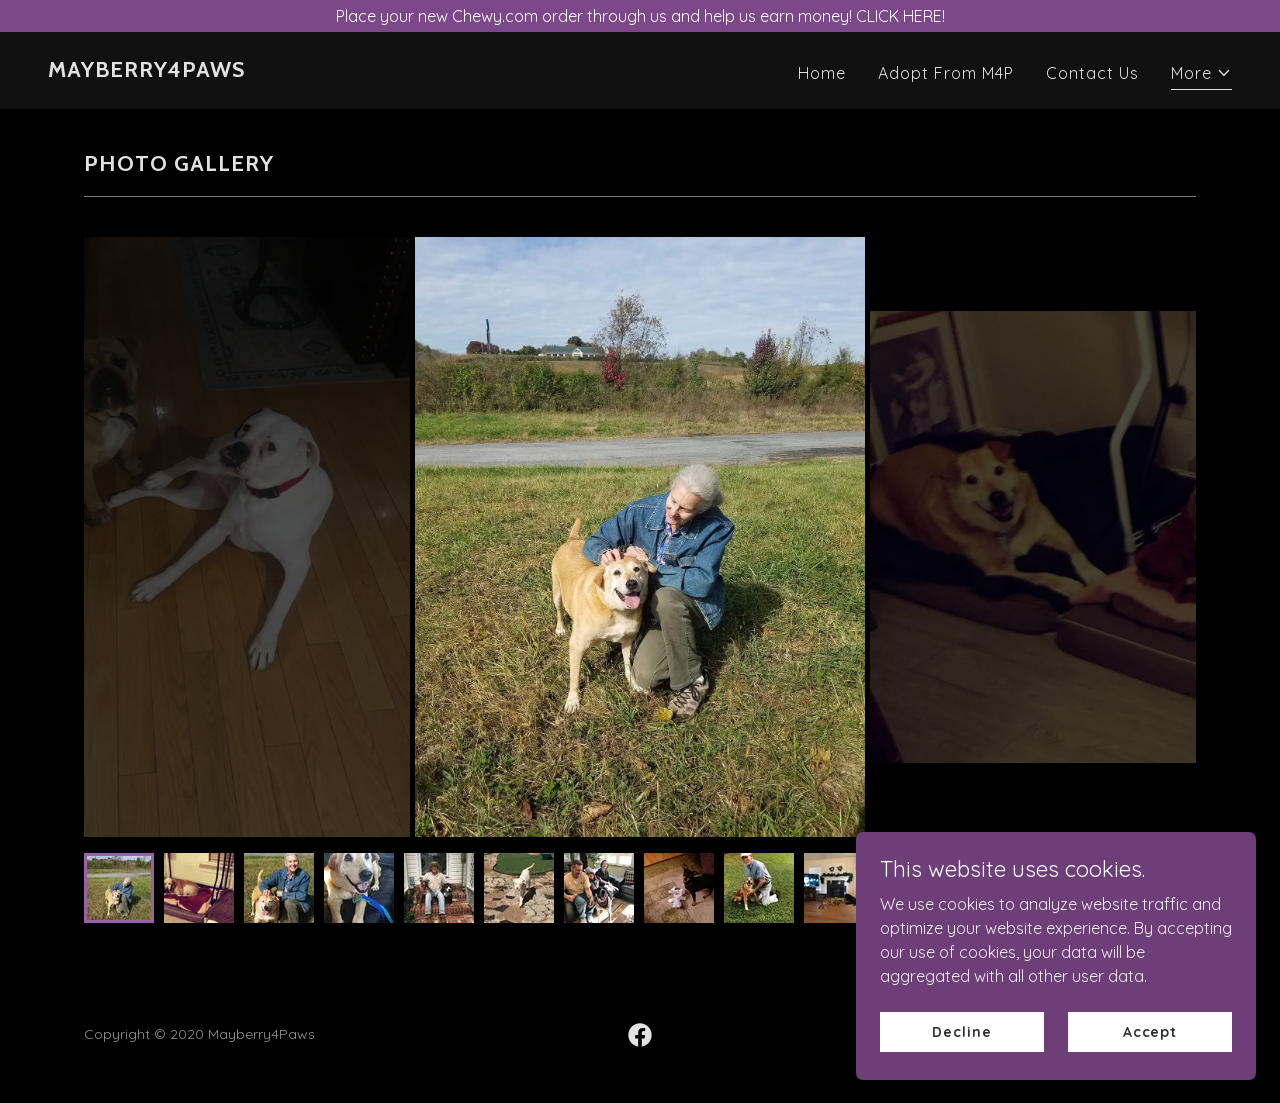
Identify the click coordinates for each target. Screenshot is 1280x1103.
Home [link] (822, 73)
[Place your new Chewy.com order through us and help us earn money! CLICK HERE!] (640, 16)
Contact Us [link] (1092, 73)
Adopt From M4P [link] (946, 73)
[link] (146, 71)
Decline (961, 1031)
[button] (1201, 75)
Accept (1150, 1031)
